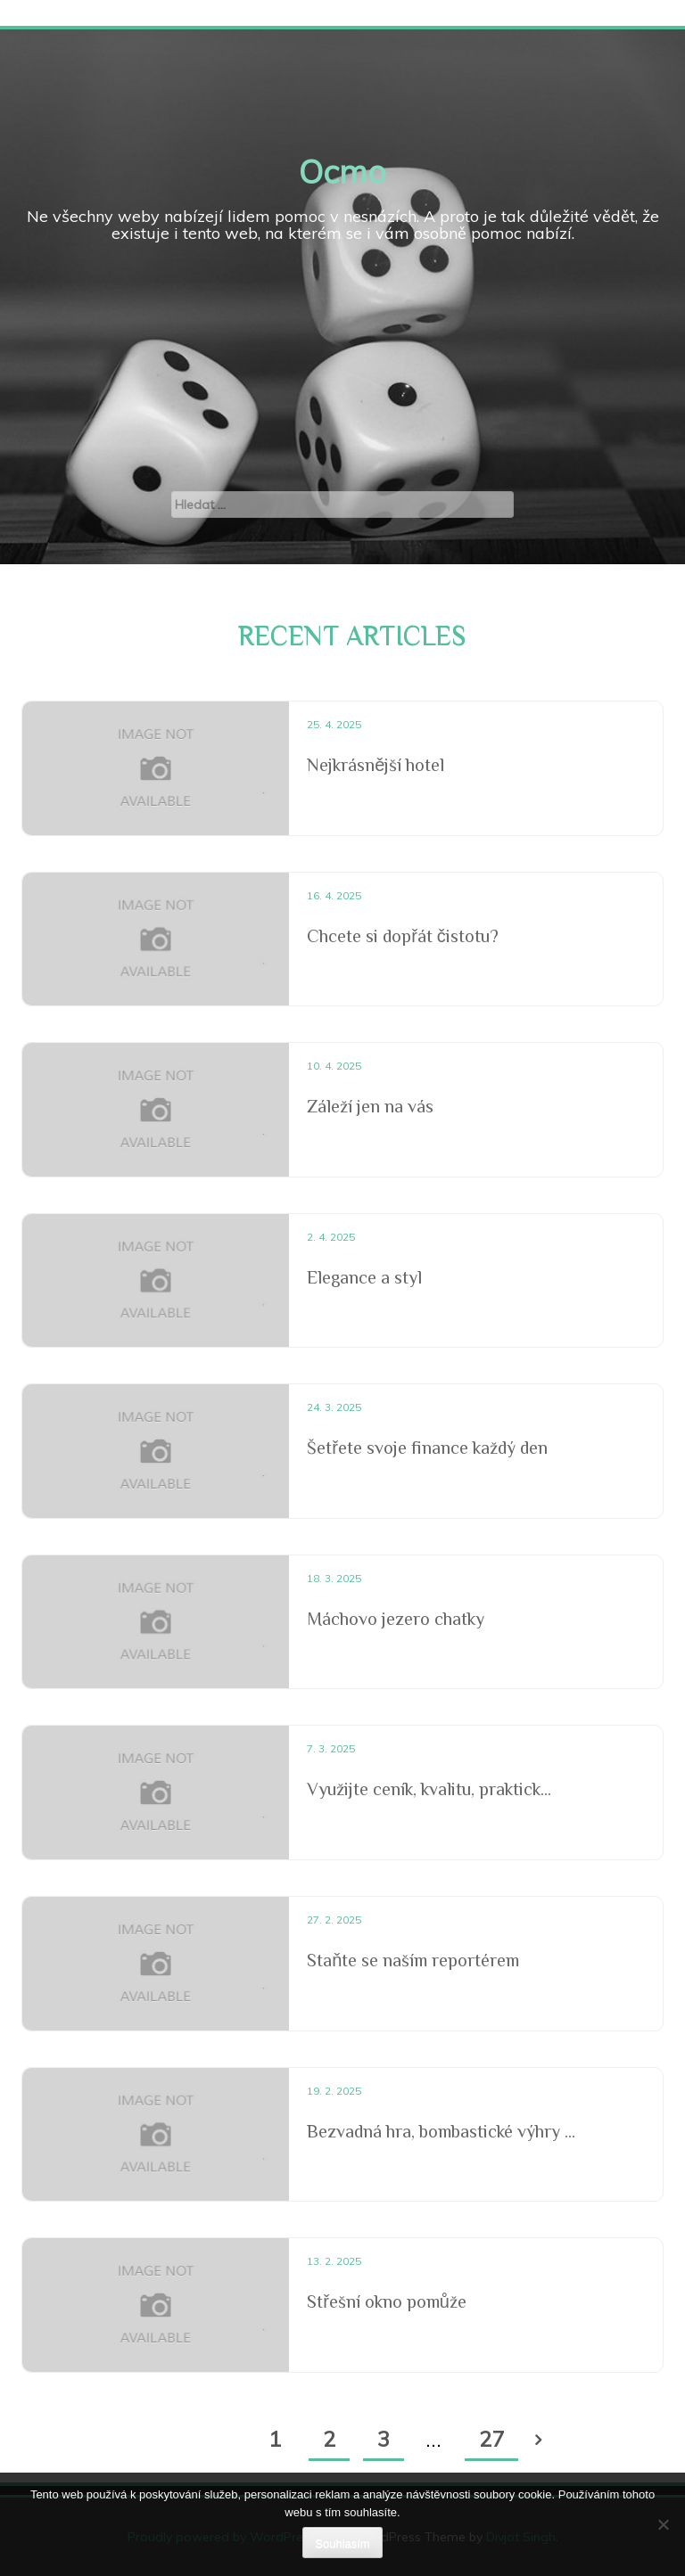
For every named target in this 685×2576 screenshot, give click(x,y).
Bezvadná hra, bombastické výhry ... (441, 2131)
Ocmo (342, 172)
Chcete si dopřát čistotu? (403, 936)
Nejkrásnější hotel (375, 765)
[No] (663, 2524)
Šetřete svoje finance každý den (427, 1447)
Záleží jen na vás (370, 1106)
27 (491, 2438)
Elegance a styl (364, 1277)
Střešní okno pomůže (386, 2301)
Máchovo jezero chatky (395, 1618)
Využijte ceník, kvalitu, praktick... (429, 1789)
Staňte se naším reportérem (413, 1960)
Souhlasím (342, 2543)
